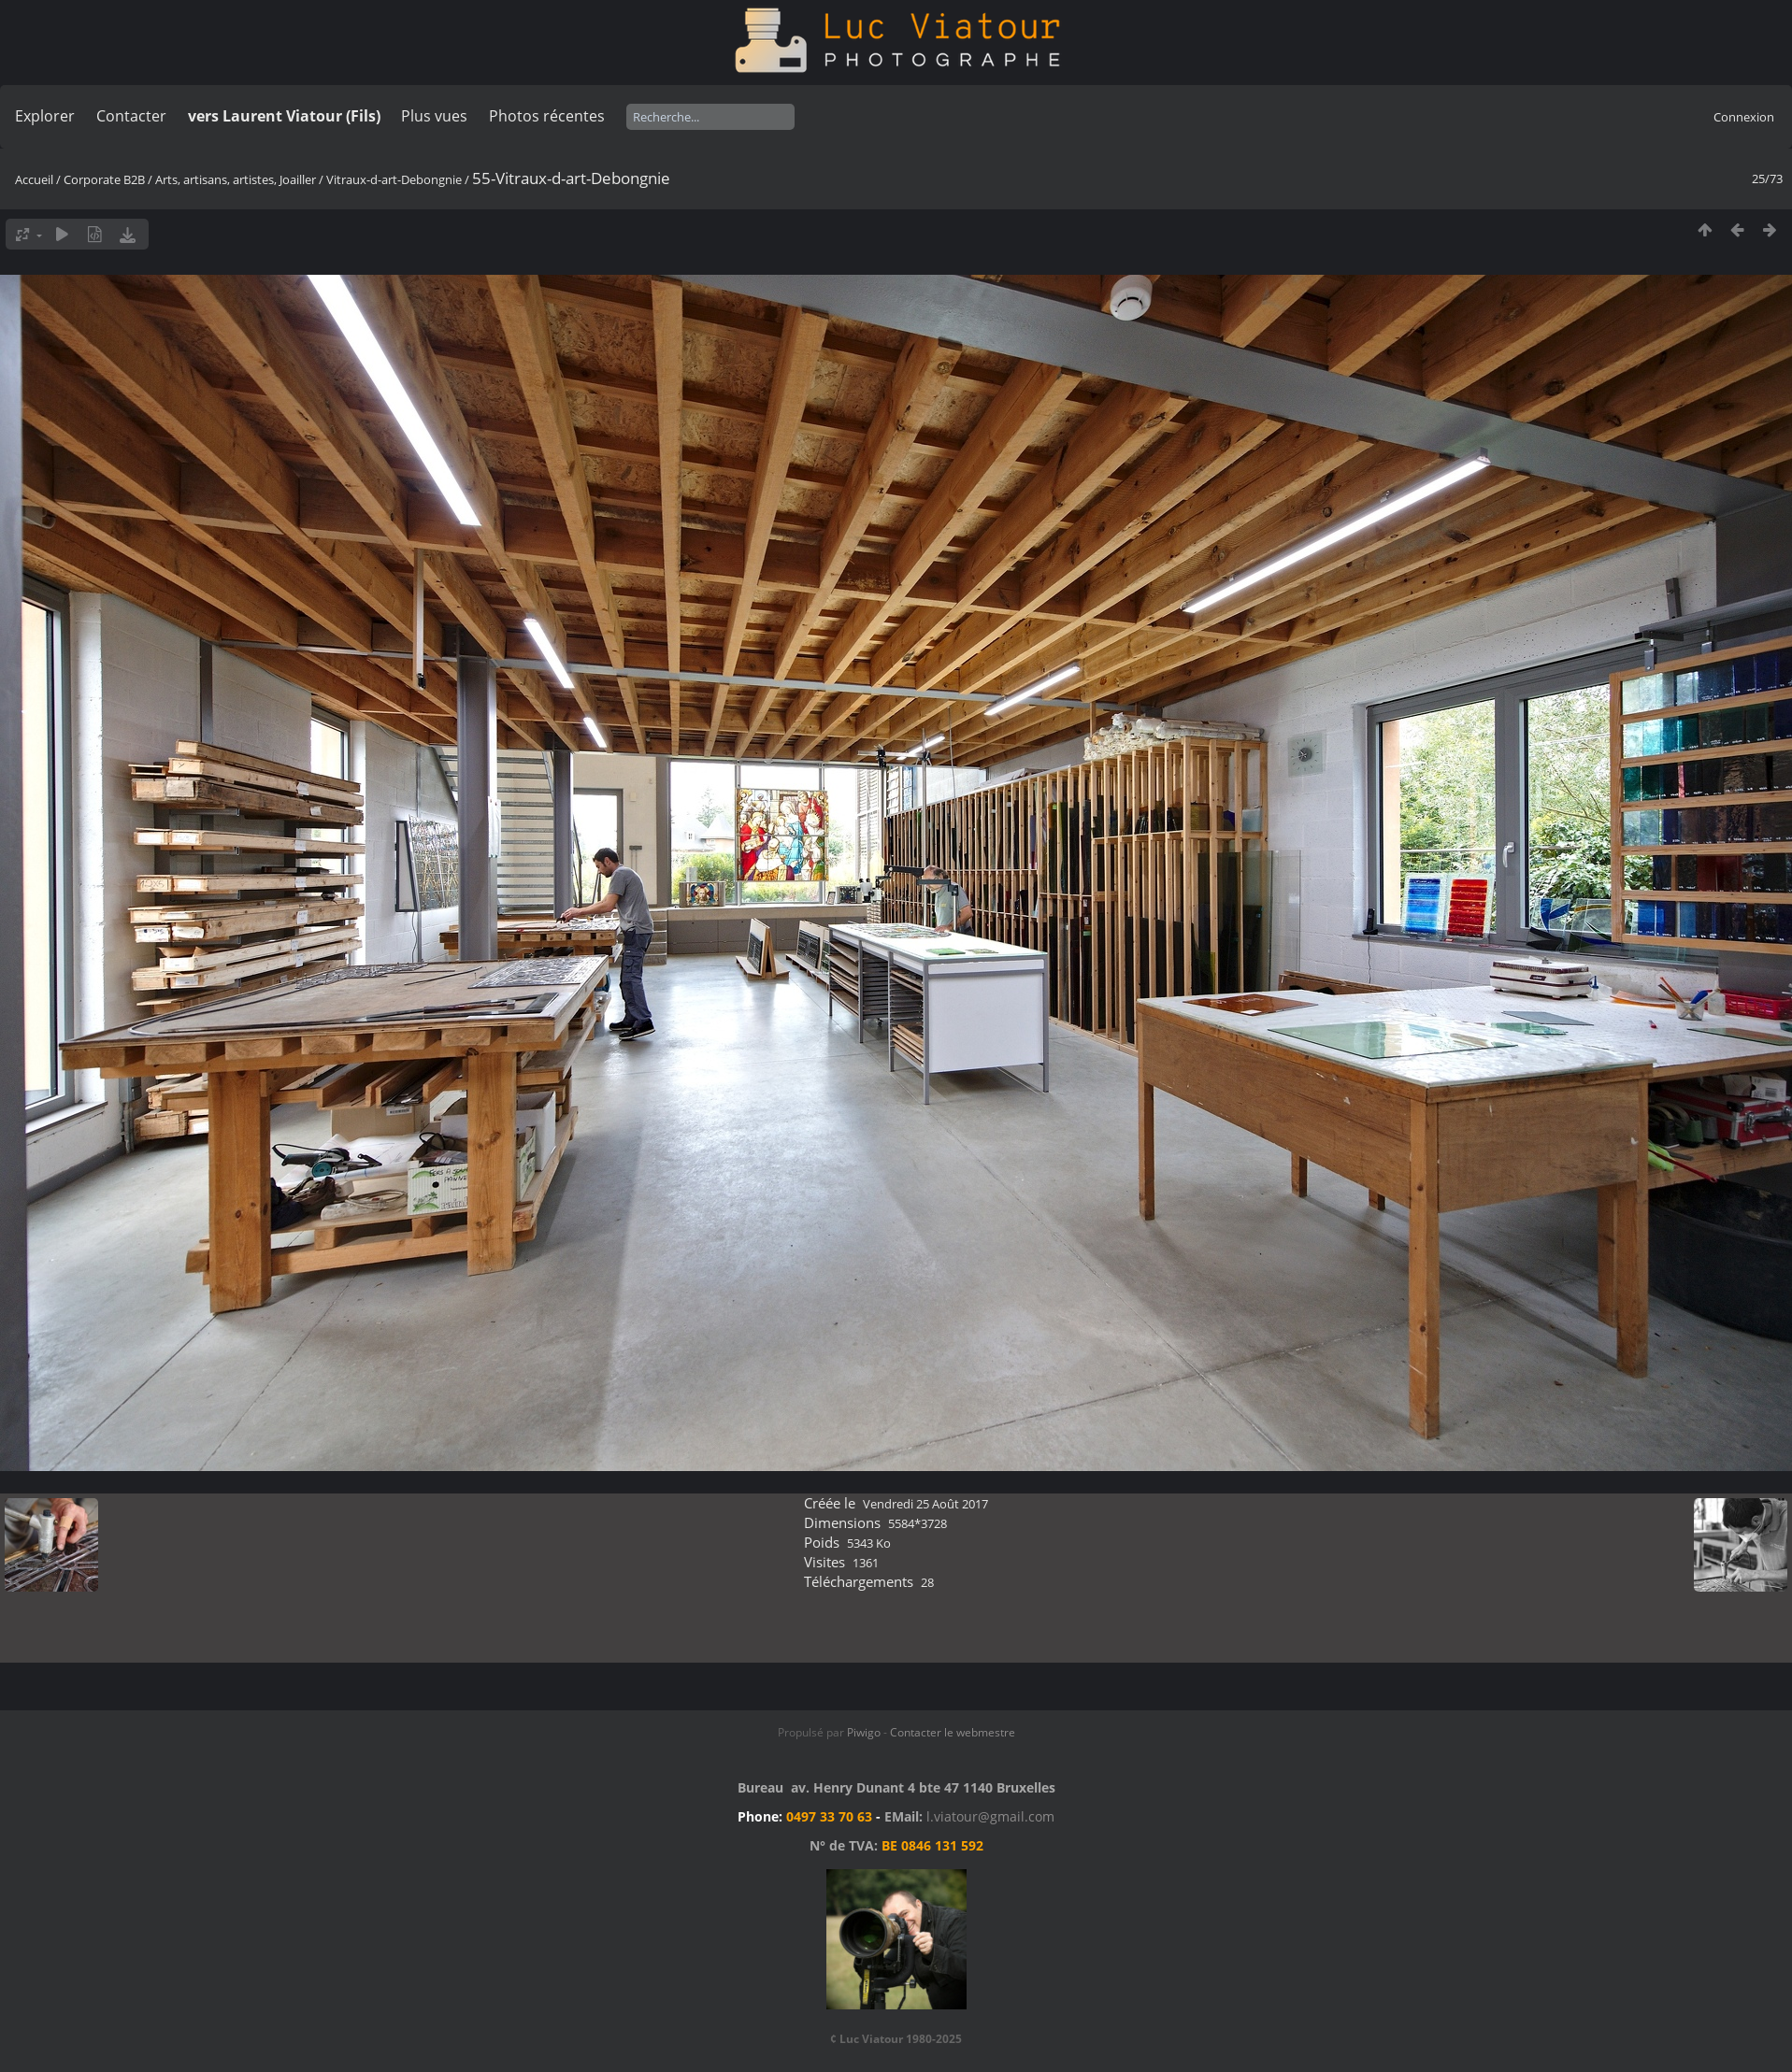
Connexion (1743, 116)
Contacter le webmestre (952, 1732)
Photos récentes (547, 116)
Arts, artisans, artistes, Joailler (235, 179)
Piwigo (864, 1732)
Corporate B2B (104, 179)
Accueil (34, 179)
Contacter (131, 116)
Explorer (45, 116)
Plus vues (434, 116)
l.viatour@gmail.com (990, 1816)
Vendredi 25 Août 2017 (925, 1503)
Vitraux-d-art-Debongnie (394, 179)
